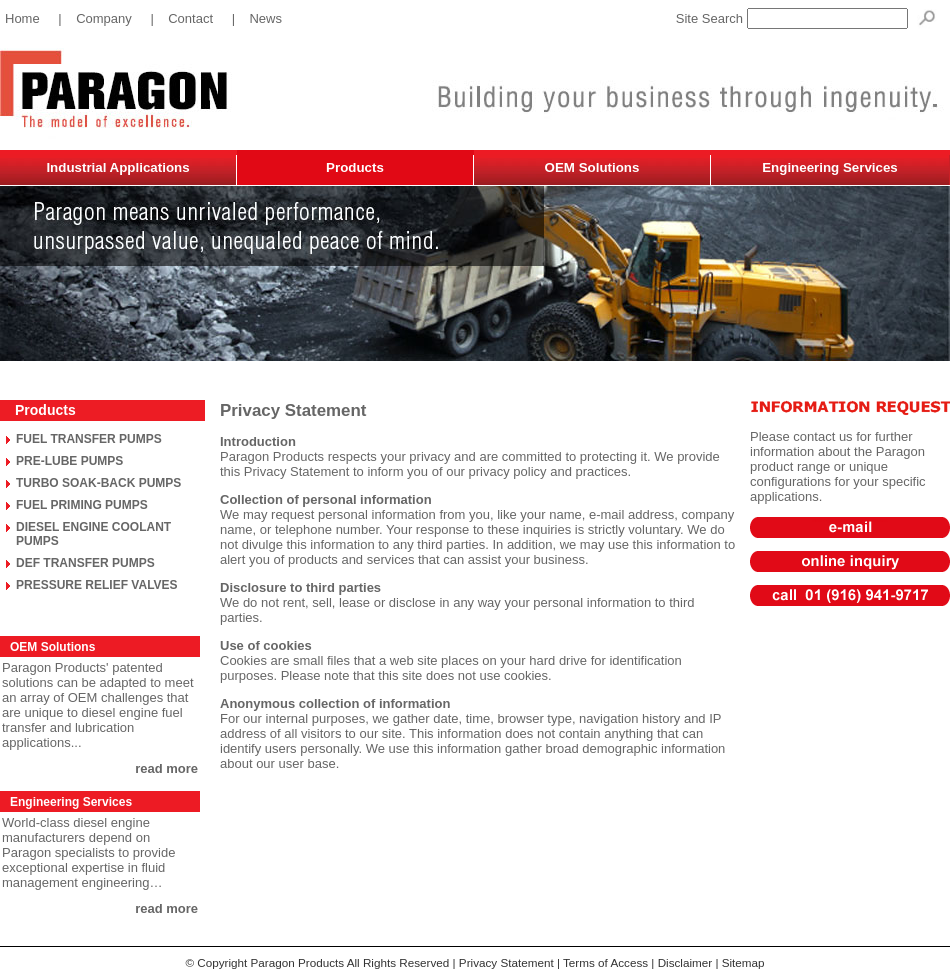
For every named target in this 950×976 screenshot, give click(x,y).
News (265, 18)
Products (355, 167)
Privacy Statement (506, 962)
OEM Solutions (592, 167)
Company (104, 18)
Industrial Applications (117, 167)
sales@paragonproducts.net (849, 520)
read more (166, 768)
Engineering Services (830, 167)
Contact (190, 18)
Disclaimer (685, 962)
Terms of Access (605, 962)
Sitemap (743, 962)
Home (22, 18)
